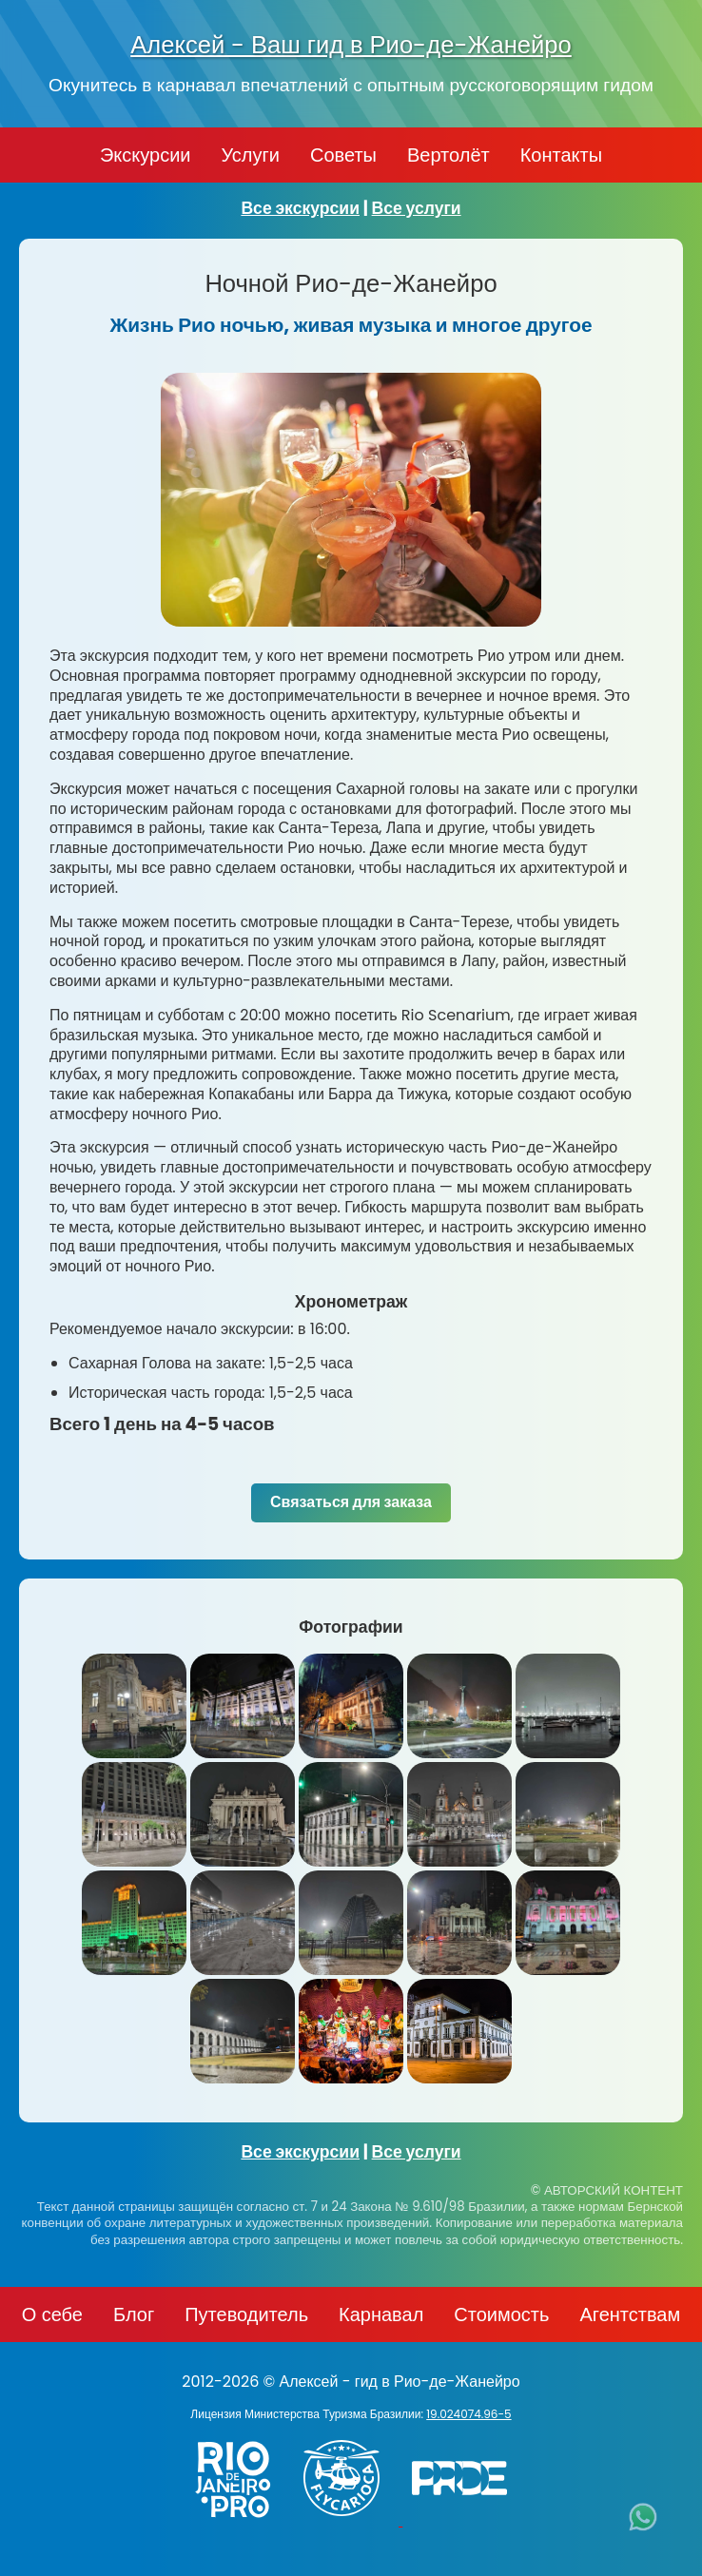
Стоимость (501, 2314)
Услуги (250, 155)
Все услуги (416, 208)
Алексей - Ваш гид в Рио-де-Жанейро (351, 45)
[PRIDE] (464, 2520)
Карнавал (381, 2314)
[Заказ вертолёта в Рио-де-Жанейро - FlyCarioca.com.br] (350, 2520)
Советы (343, 155)
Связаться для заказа (351, 1502)
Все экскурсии (300, 208)
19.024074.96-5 (468, 2414)
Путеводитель (246, 2314)
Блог (133, 2314)
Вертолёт (448, 155)
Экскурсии (145, 155)
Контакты (561, 155)
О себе (52, 2314)
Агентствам (629, 2314)
